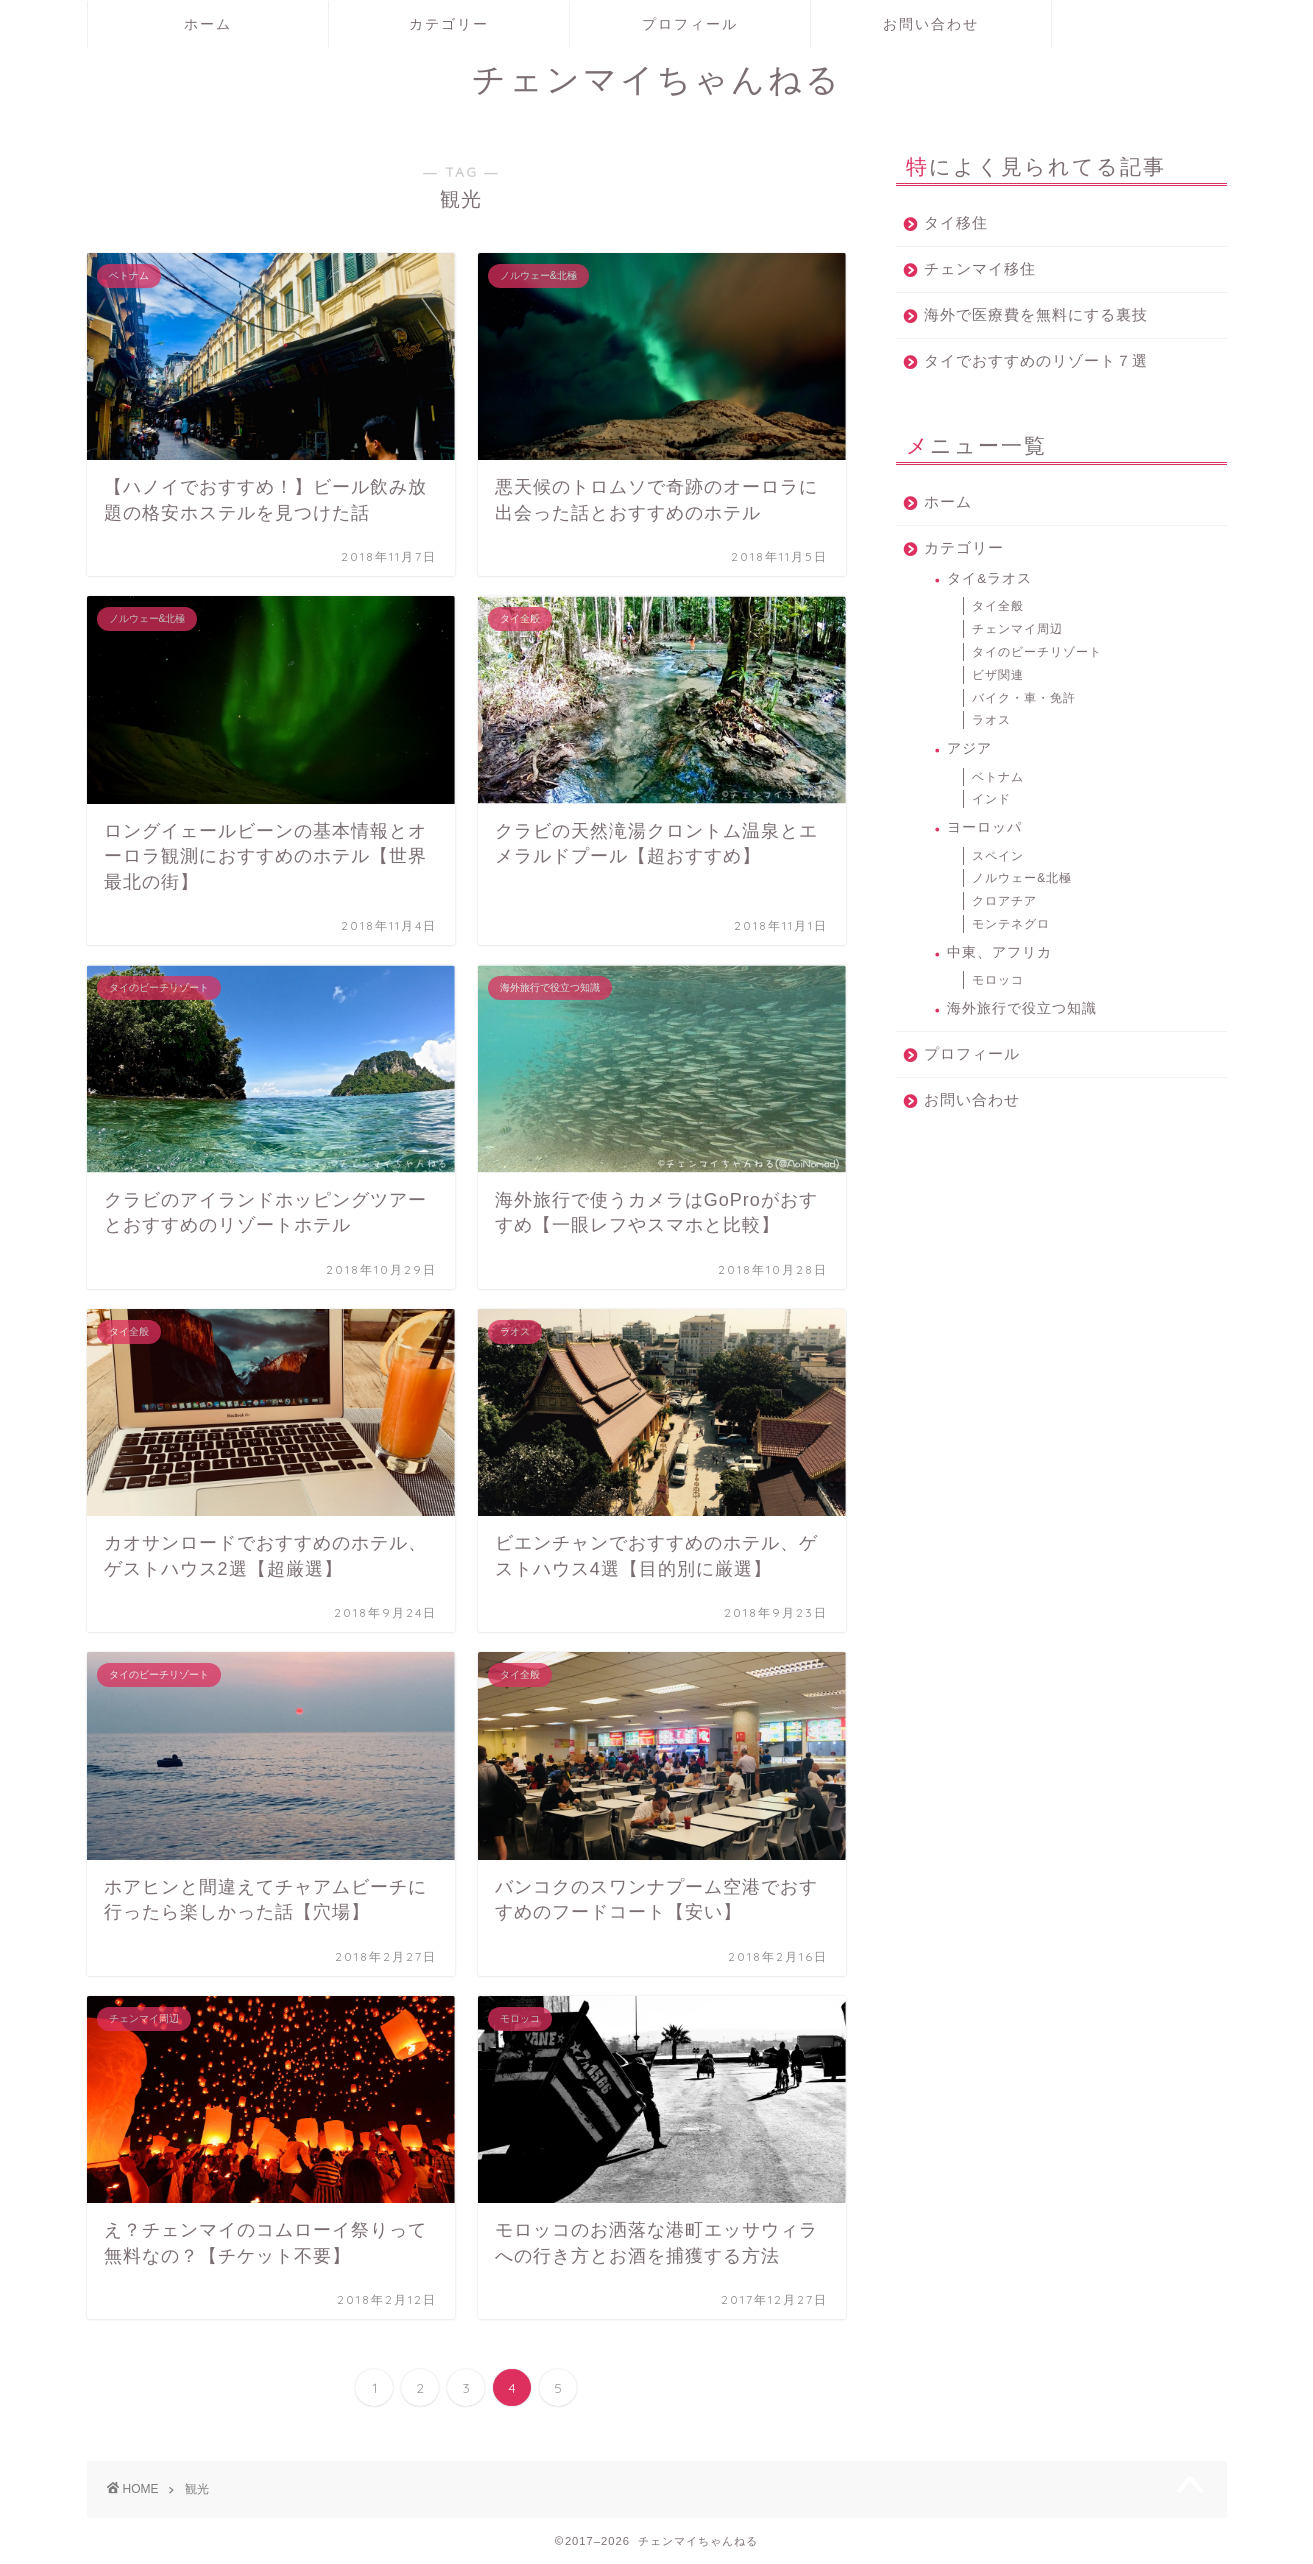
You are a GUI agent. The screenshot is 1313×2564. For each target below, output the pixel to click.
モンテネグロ (1011, 924)
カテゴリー (449, 24)
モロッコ (998, 980)
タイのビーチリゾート (1037, 652)
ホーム (208, 24)
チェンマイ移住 (980, 268)
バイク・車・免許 (1024, 698)
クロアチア (1004, 901)
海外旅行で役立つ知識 (1022, 1008)
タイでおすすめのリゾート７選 (1036, 360)
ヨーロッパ (984, 827)
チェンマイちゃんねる (657, 78)
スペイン (998, 856)
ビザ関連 (998, 675)
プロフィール (690, 24)
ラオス (991, 720)
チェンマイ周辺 (1017, 629)
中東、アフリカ (999, 952)
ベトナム (998, 777)
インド (991, 799)
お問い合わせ (931, 24)
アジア (969, 748)
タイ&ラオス (989, 578)
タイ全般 (998, 606)
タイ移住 (956, 222)
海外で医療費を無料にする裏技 (1036, 314)
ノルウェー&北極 (1022, 878)
